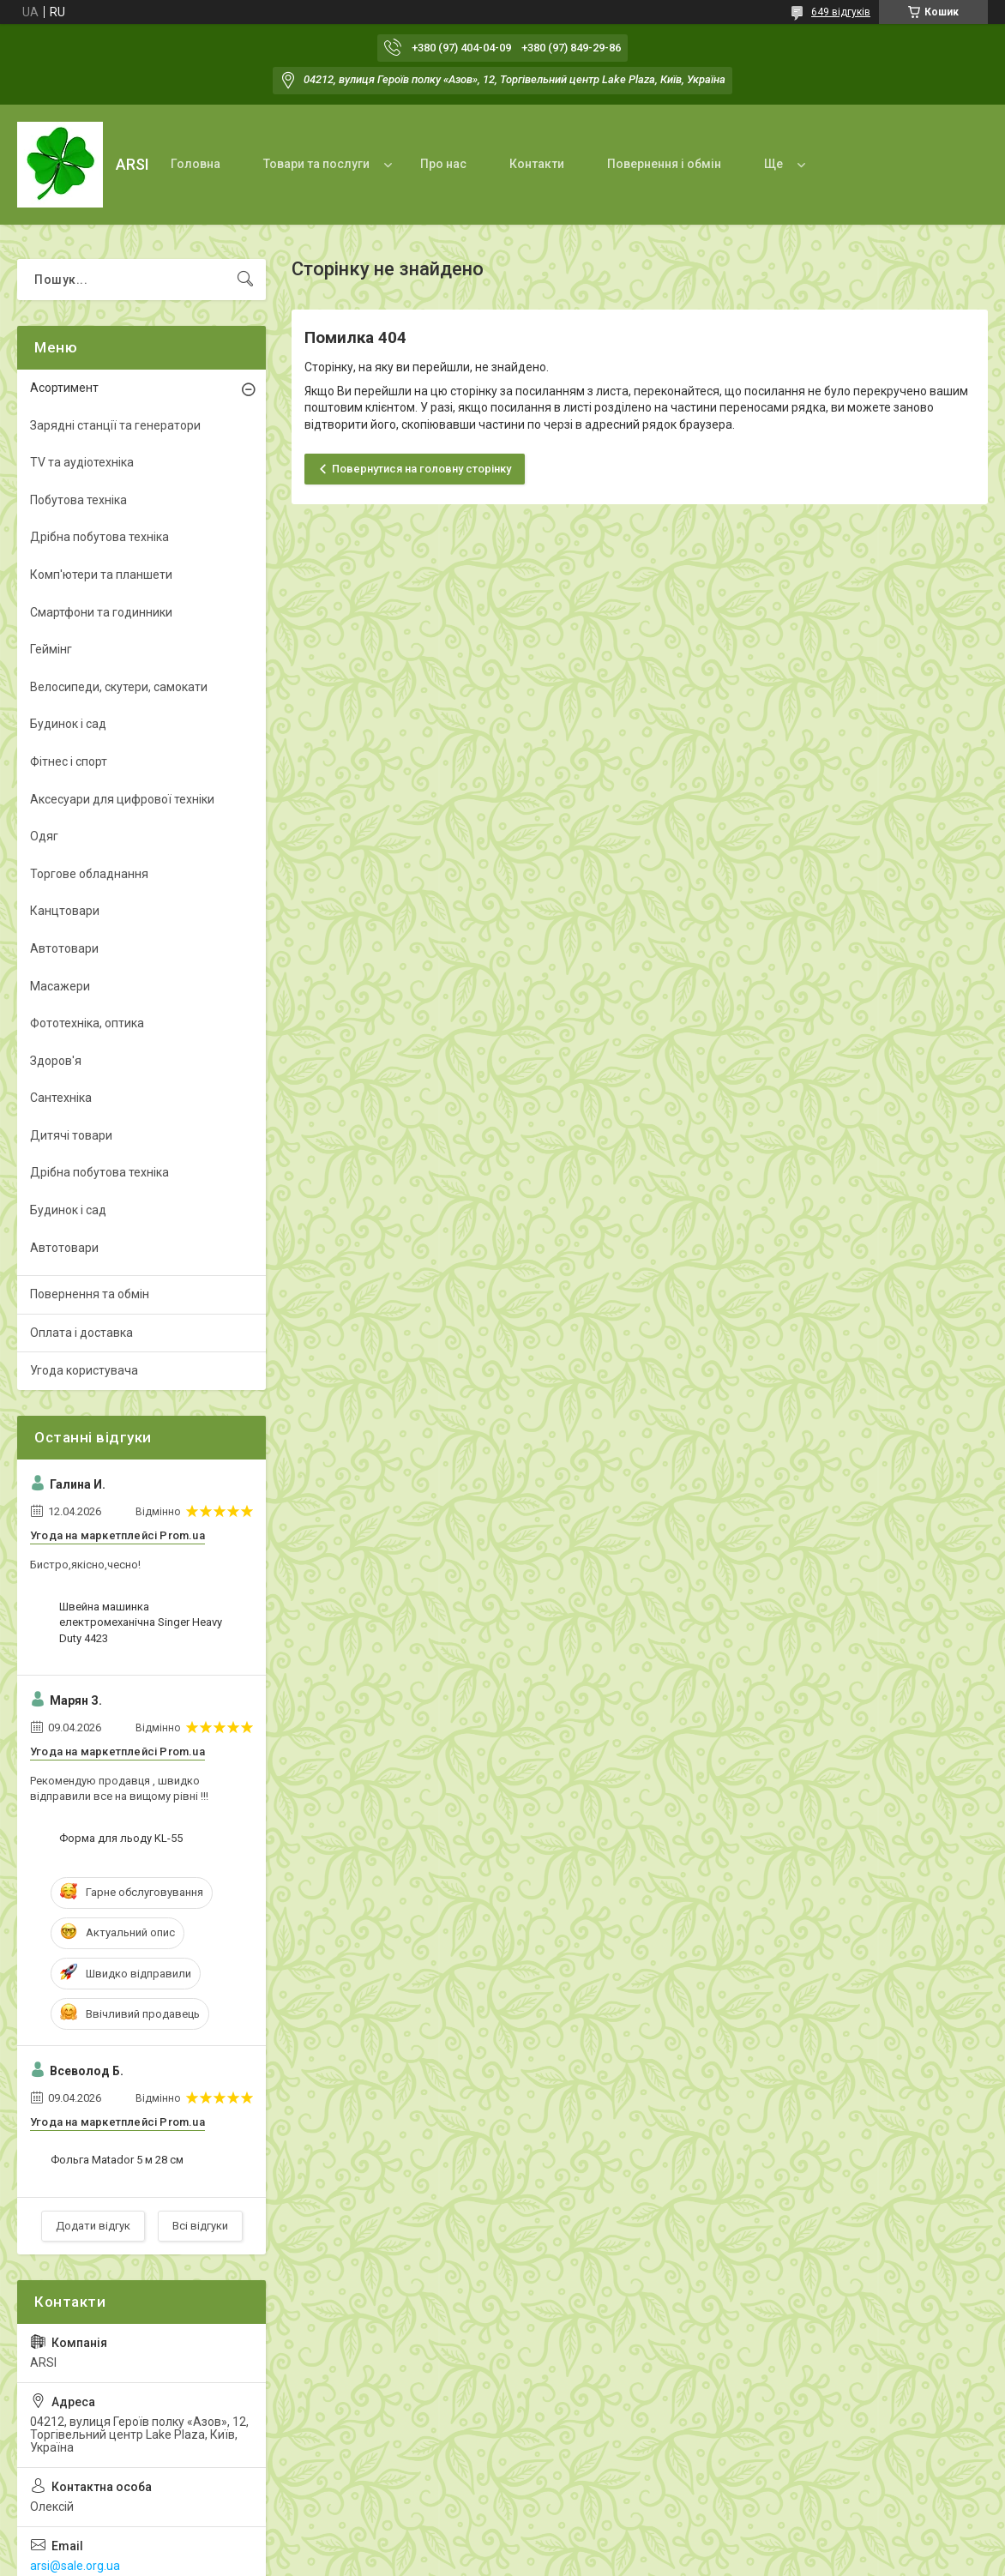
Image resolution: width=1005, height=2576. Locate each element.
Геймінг (51, 649)
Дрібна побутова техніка (99, 537)
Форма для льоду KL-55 (121, 1838)
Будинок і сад (68, 724)
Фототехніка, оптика (87, 1023)
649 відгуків (840, 12)
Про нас (443, 164)
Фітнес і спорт (68, 761)
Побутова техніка (78, 500)
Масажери (60, 986)
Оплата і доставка (81, 1332)
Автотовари (64, 948)
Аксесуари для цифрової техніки (122, 799)
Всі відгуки (200, 2225)
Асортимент (64, 387)
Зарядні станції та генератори (115, 425)
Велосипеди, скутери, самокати (119, 687)
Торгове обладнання (89, 874)
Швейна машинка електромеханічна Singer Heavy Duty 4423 (140, 1622)
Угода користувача (84, 1370)
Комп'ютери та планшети (101, 574)
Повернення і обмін (664, 164)
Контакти (536, 164)
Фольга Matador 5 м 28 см (117, 2159)
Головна (195, 164)
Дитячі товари (71, 1135)
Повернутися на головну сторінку (421, 468)
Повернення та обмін (89, 1294)
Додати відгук (93, 2225)
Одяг (44, 836)
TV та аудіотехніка (82, 462)
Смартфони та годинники (101, 612)
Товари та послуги (316, 164)
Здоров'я (55, 1061)
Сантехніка (61, 1097)
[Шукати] (245, 279)
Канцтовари (64, 911)
